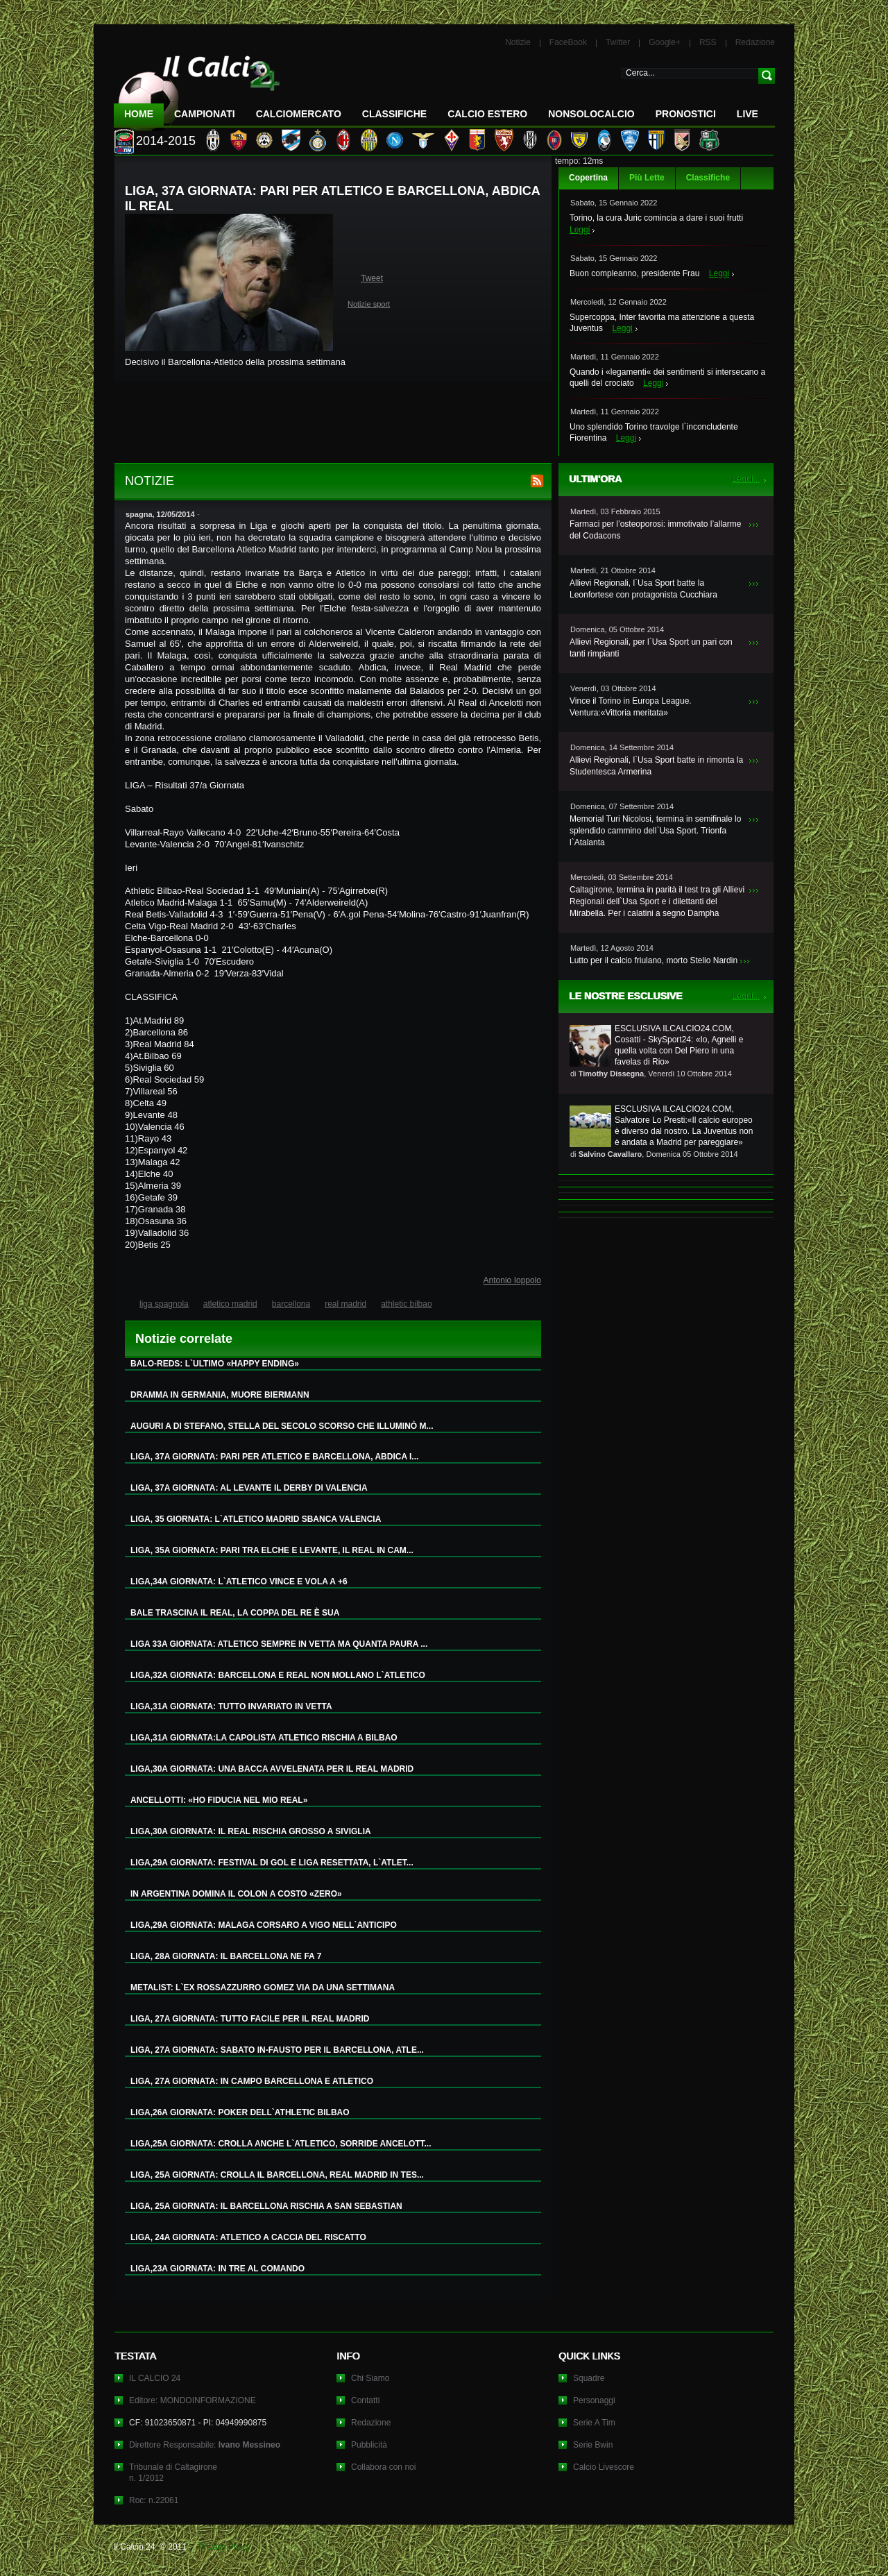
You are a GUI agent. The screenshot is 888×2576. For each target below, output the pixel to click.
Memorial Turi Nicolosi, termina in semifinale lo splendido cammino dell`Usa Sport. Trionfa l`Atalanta (655, 830)
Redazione (755, 42)
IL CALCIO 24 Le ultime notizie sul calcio (197, 87)
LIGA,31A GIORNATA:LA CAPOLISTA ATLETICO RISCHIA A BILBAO (264, 1738)
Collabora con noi (383, 2467)
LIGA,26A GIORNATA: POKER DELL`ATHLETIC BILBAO (240, 2112)
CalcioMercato (298, 113)
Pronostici (686, 113)
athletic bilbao (406, 1304)
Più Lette (647, 178)
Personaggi (594, 2400)
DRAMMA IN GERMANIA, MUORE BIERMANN (219, 1395)
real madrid (345, 1304)
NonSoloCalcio (591, 113)
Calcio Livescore (603, 2467)
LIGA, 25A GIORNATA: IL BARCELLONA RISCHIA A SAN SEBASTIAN (266, 2206)
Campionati (204, 113)
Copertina (588, 178)
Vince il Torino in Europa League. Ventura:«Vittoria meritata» (631, 707)
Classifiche (708, 178)
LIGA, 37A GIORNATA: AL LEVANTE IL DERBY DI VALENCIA (249, 1488)
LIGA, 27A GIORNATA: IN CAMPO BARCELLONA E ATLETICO (251, 2081)
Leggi (580, 230)
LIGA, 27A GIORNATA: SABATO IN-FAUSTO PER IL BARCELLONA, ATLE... (277, 2050)
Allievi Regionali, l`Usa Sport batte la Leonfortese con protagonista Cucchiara (643, 589)
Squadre (588, 2378)
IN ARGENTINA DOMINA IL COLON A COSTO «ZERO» (236, 1894)
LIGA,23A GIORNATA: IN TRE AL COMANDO (217, 2268)
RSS (708, 42)
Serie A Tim (594, 2422)
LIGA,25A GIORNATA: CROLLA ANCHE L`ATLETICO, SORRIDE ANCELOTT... (281, 2144)
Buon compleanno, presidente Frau (634, 273)
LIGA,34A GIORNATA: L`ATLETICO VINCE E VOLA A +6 (239, 1581)
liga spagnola (164, 1304)
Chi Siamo (370, 2378)
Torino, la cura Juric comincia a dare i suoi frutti (656, 218)
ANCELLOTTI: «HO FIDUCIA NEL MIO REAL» (218, 1800)
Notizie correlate (183, 1339)
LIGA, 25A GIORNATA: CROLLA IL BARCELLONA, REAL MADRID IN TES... (277, 2175)
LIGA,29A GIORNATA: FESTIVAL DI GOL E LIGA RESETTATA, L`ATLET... (271, 1862)
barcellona (291, 1304)
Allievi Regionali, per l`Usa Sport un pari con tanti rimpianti (651, 648)
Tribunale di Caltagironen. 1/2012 (173, 2472)
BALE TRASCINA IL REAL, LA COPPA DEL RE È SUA (234, 1613)
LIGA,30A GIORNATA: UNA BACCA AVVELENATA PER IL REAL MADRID (271, 1769)
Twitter (618, 42)
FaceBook (568, 42)
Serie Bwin (593, 2445)
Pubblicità (369, 2445)
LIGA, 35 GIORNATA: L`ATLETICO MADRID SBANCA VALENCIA (255, 1519)
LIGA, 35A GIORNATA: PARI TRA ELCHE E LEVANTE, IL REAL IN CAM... (271, 1550)
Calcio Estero (487, 113)
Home (138, 113)
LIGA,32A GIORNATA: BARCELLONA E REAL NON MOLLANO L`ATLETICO (277, 1675)
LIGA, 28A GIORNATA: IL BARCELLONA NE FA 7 (225, 1956)
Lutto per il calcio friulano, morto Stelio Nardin (653, 960)
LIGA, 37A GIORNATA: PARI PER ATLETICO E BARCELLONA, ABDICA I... (274, 1456)
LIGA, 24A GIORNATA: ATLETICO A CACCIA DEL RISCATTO (248, 2237)
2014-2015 (166, 141)
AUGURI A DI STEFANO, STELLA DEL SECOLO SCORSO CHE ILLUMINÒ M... (281, 1426)
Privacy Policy (224, 2547)
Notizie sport (369, 304)
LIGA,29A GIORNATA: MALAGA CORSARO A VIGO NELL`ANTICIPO (263, 1925)
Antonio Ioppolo (512, 1280)
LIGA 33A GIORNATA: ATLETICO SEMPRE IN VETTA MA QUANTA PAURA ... (278, 1644)
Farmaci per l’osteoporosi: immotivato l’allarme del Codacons (655, 530)
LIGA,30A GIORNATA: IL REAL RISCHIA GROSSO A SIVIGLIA (250, 1831)
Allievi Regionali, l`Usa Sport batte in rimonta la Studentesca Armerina (656, 766)
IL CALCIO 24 (154, 2378)
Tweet (372, 278)
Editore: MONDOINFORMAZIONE (192, 2400)
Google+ (665, 42)
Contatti (365, 2400)
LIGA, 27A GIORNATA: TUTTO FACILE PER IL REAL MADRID (249, 2019)
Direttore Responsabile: (204, 2445)
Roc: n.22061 (153, 2500)
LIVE (747, 113)
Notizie (518, 42)
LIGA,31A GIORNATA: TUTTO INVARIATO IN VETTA (231, 1706)
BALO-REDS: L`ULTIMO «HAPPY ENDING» (214, 1363)
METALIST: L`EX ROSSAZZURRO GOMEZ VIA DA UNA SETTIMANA (262, 1987)
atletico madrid (230, 1304)
